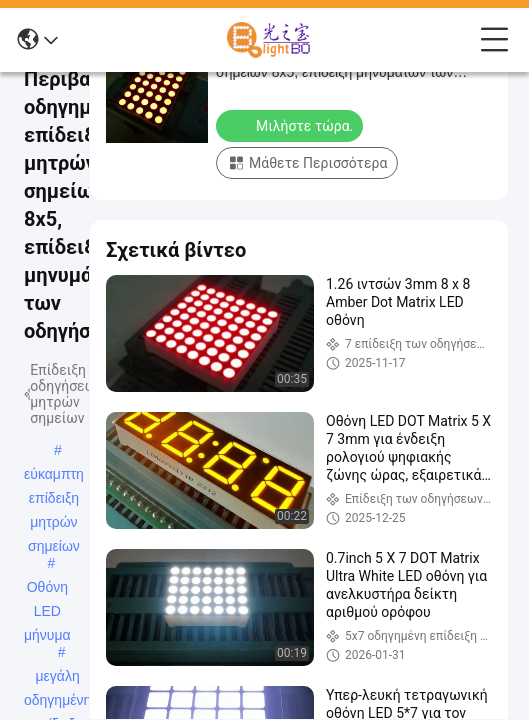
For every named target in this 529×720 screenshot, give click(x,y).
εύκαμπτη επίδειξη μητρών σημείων (54, 476)
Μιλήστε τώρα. (291, 125)
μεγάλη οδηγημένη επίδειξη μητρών (57, 678)
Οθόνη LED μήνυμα (47, 589)
